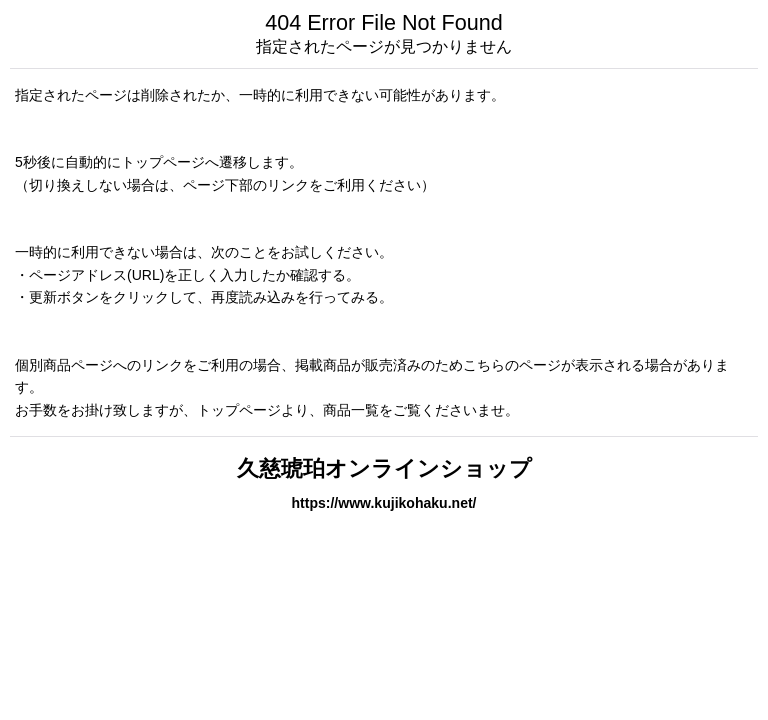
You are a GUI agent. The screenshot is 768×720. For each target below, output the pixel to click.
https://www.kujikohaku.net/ (383, 503)
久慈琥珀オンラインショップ (384, 468)
